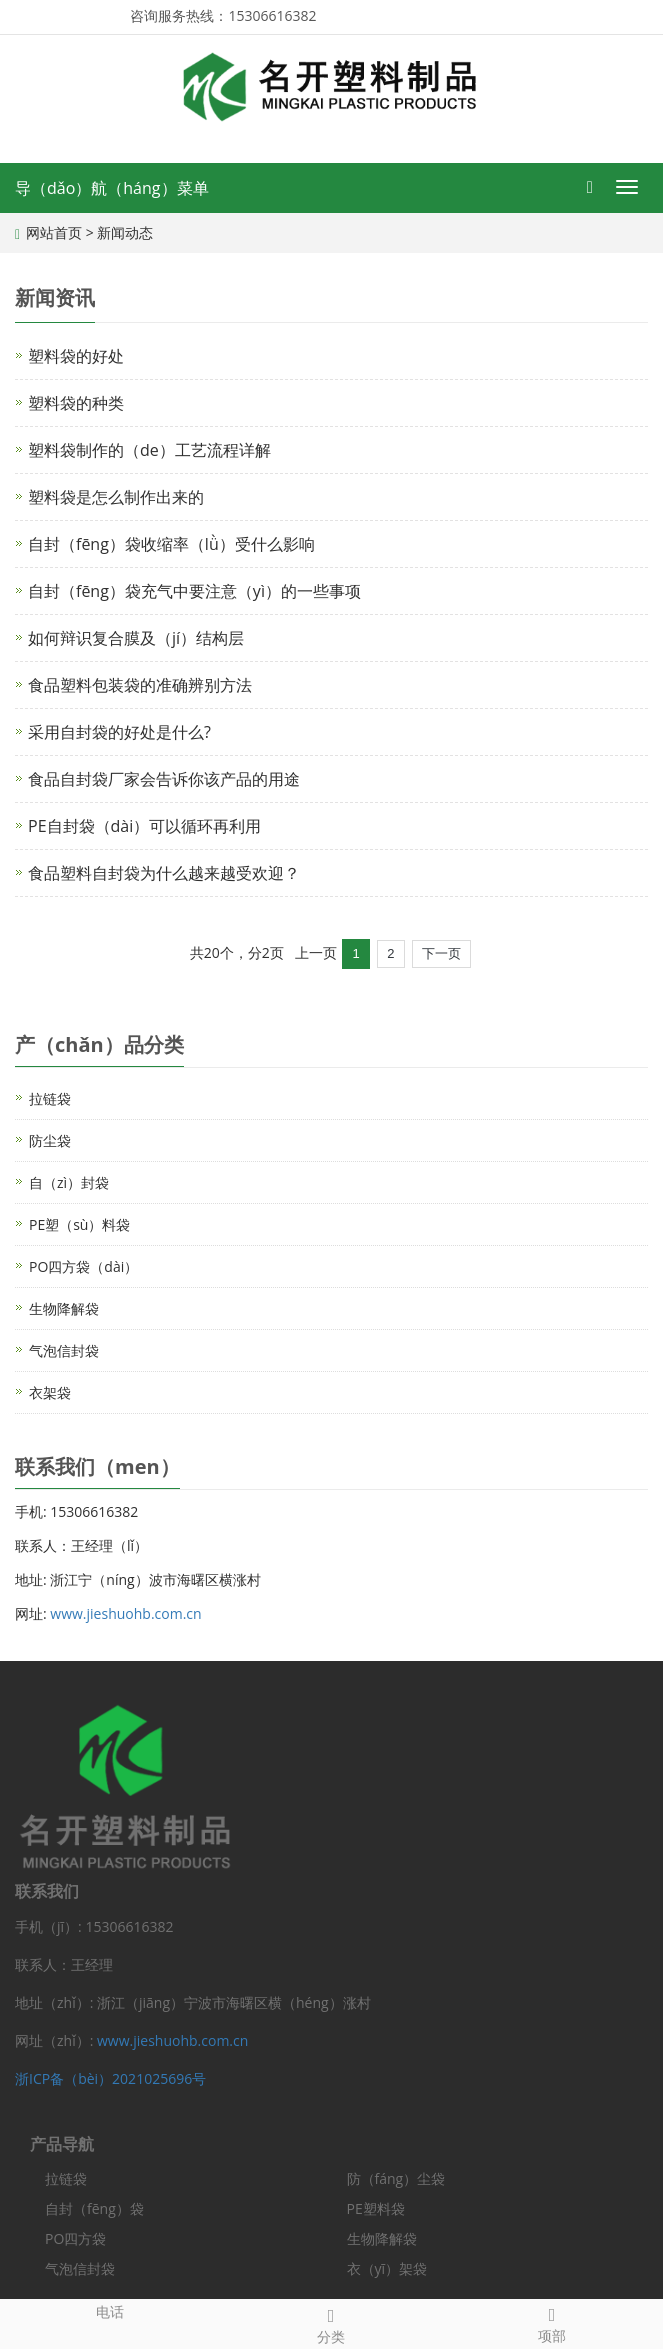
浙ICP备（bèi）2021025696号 (110, 2078)
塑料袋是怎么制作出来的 (116, 497)
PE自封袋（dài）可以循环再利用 (144, 826)
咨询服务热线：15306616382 (223, 15)
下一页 (441, 953)
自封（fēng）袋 (94, 2208)
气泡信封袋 (64, 1350)
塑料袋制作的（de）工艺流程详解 (149, 450)
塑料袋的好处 (76, 356)
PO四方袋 (75, 2238)
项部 (552, 2322)
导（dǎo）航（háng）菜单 (112, 188)
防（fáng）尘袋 (396, 2178)
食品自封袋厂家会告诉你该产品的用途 (164, 779)
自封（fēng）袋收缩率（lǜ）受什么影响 (171, 544)
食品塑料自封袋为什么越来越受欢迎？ (164, 873)
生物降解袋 (64, 1308)
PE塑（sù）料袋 (79, 1224)
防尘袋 (50, 1140)
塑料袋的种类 (76, 403)
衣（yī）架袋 (387, 2268)
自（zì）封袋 (69, 1182)
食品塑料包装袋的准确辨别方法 (140, 685)
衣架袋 (50, 1392)
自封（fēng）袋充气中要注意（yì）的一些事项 (194, 591)
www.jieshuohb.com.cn (125, 1613)
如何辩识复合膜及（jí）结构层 (136, 638)
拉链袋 (50, 1098)
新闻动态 (125, 232)
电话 (110, 2310)
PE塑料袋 (376, 2208)
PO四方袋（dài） (83, 1266)
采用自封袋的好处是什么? (119, 732)
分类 (331, 2323)
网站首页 (54, 232)
